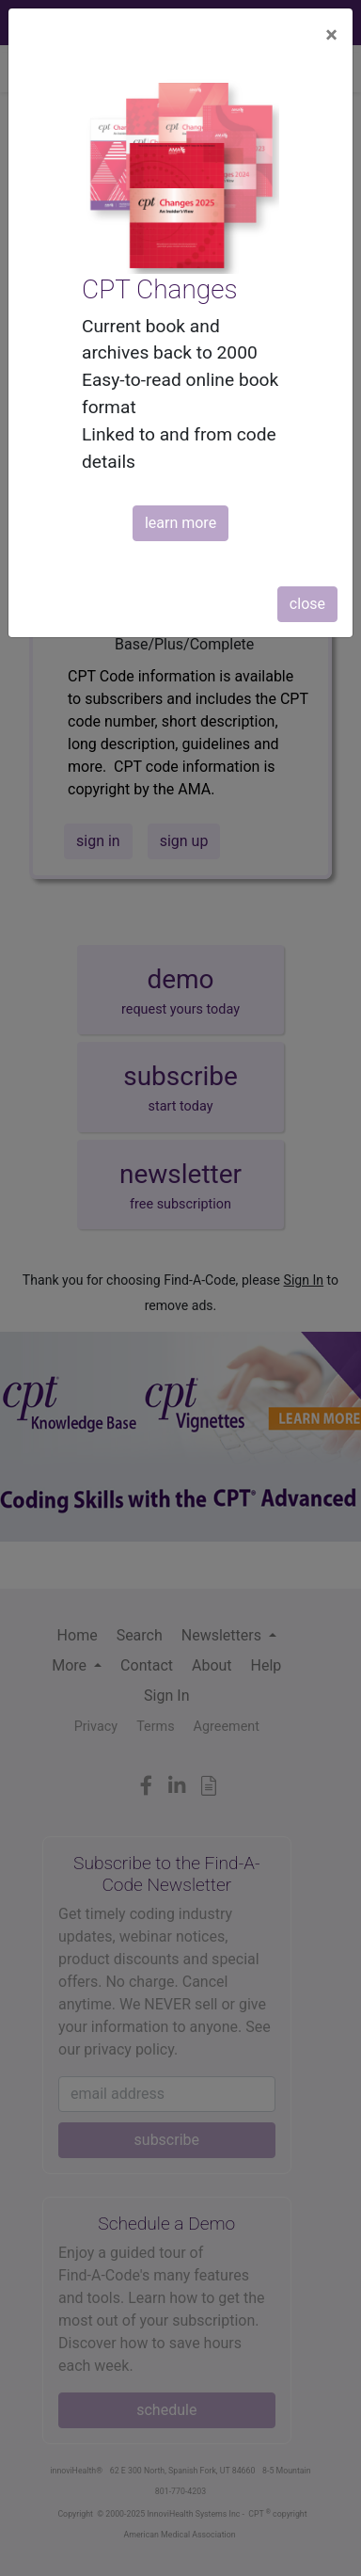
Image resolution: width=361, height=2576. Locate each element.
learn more (180, 523)
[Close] (331, 34)
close (307, 604)
